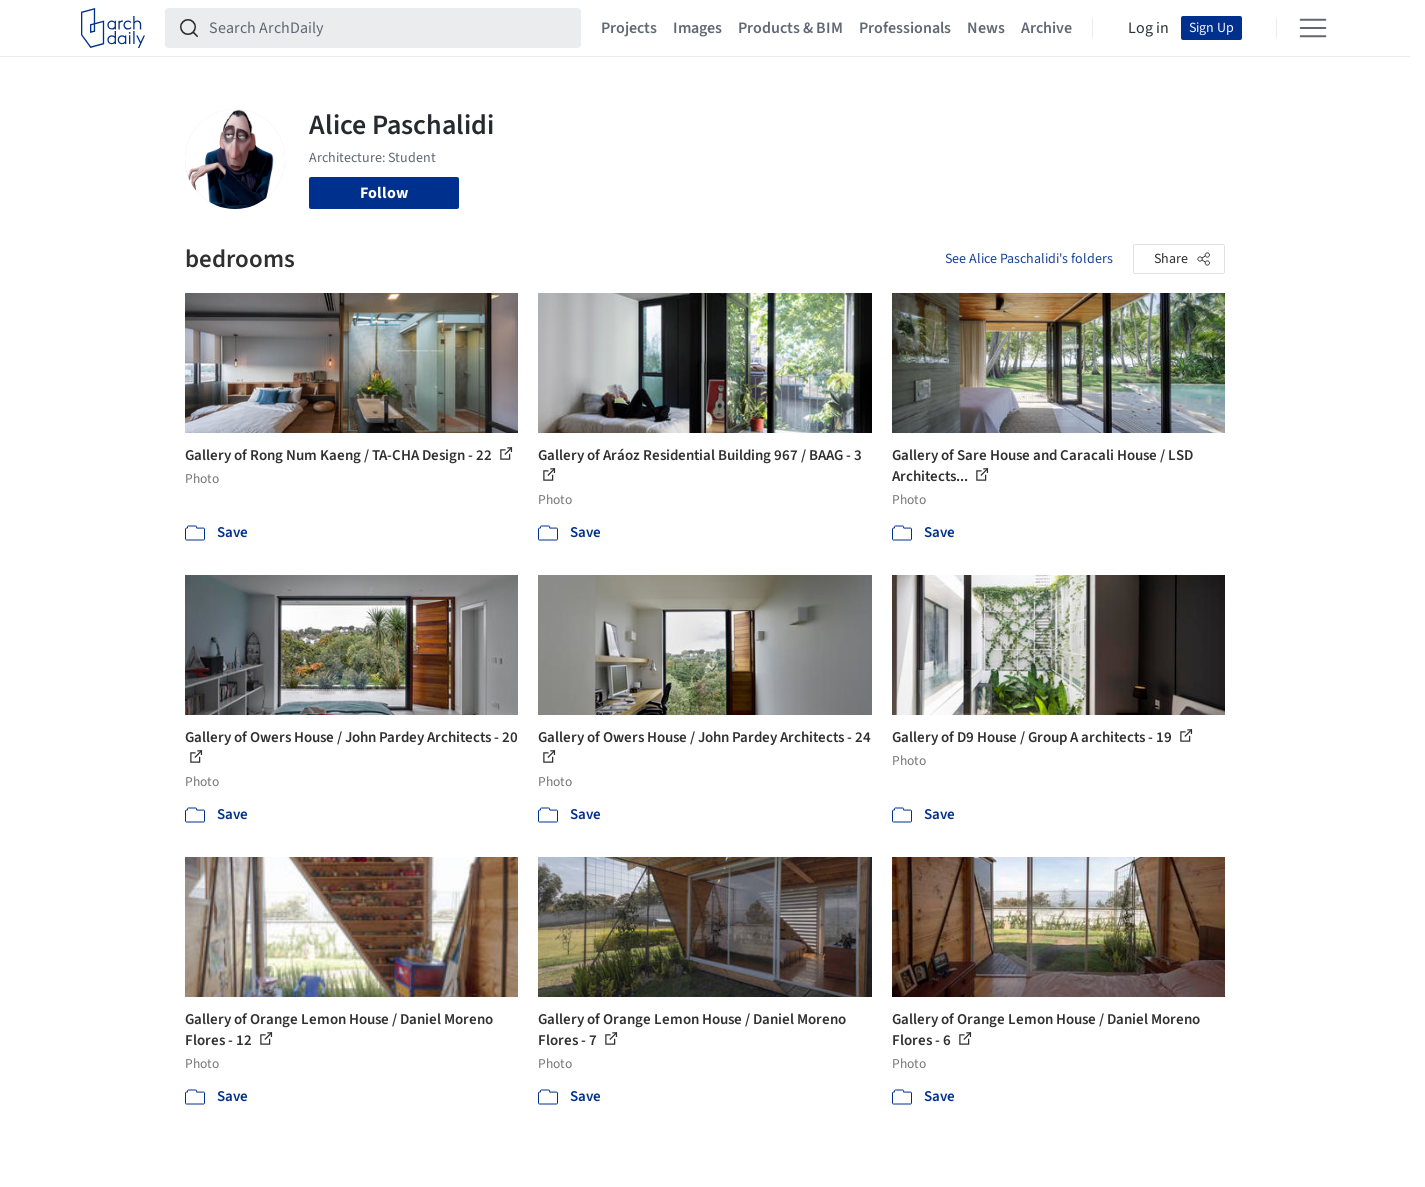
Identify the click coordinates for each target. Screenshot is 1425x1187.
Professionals (905, 28)
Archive (1046, 28)
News (986, 28)
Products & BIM (790, 28)
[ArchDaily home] (113, 28)
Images (697, 28)
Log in (1148, 28)
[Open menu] (1313, 28)
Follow (384, 193)
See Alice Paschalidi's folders (1029, 259)
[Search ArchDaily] (389, 28)
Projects (629, 28)
